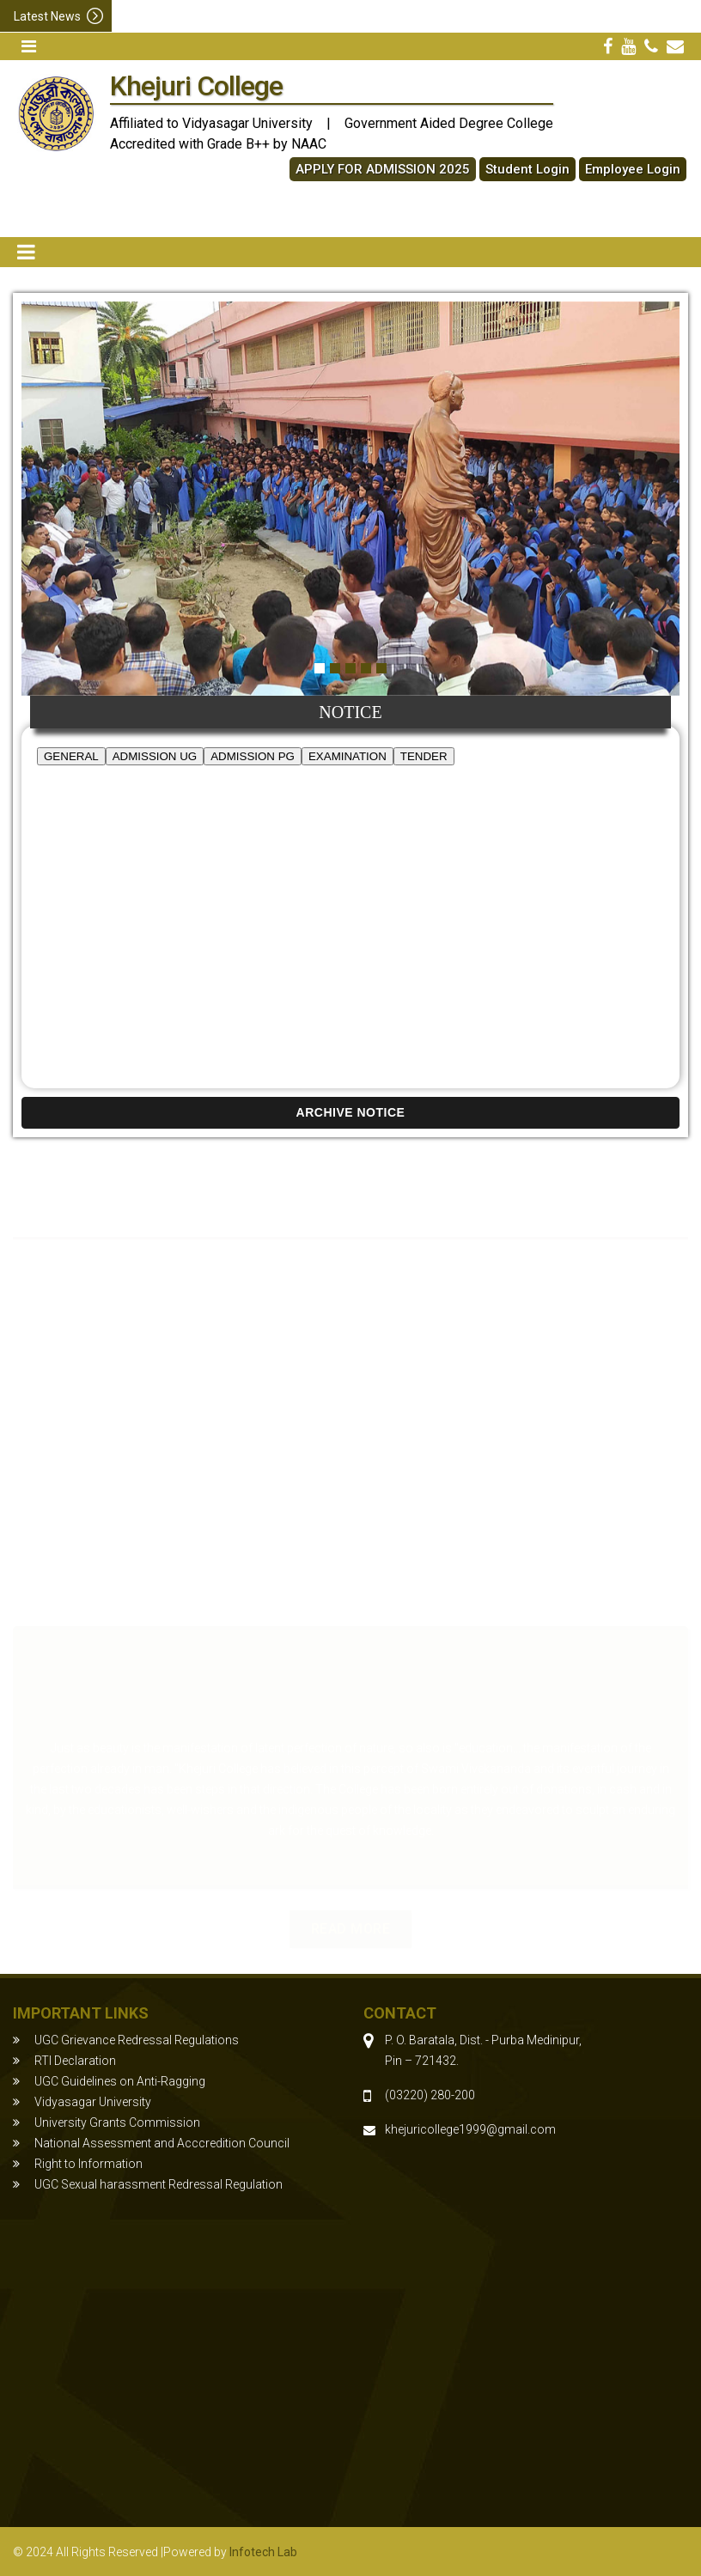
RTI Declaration (75, 2060)
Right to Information (88, 2164)
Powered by (230, 2552)
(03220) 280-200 (430, 2095)
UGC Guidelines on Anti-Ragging (119, 2081)
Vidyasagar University (92, 2102)
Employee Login (632, 169)
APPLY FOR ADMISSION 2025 (383, 169)
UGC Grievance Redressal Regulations (136, 2040)
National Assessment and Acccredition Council (162, 2143)
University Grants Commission (117, 2122)
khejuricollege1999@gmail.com (470, 2129)
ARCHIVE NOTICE (350, 1112)
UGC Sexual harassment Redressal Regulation (158, 2184)
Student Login (527, 169)
